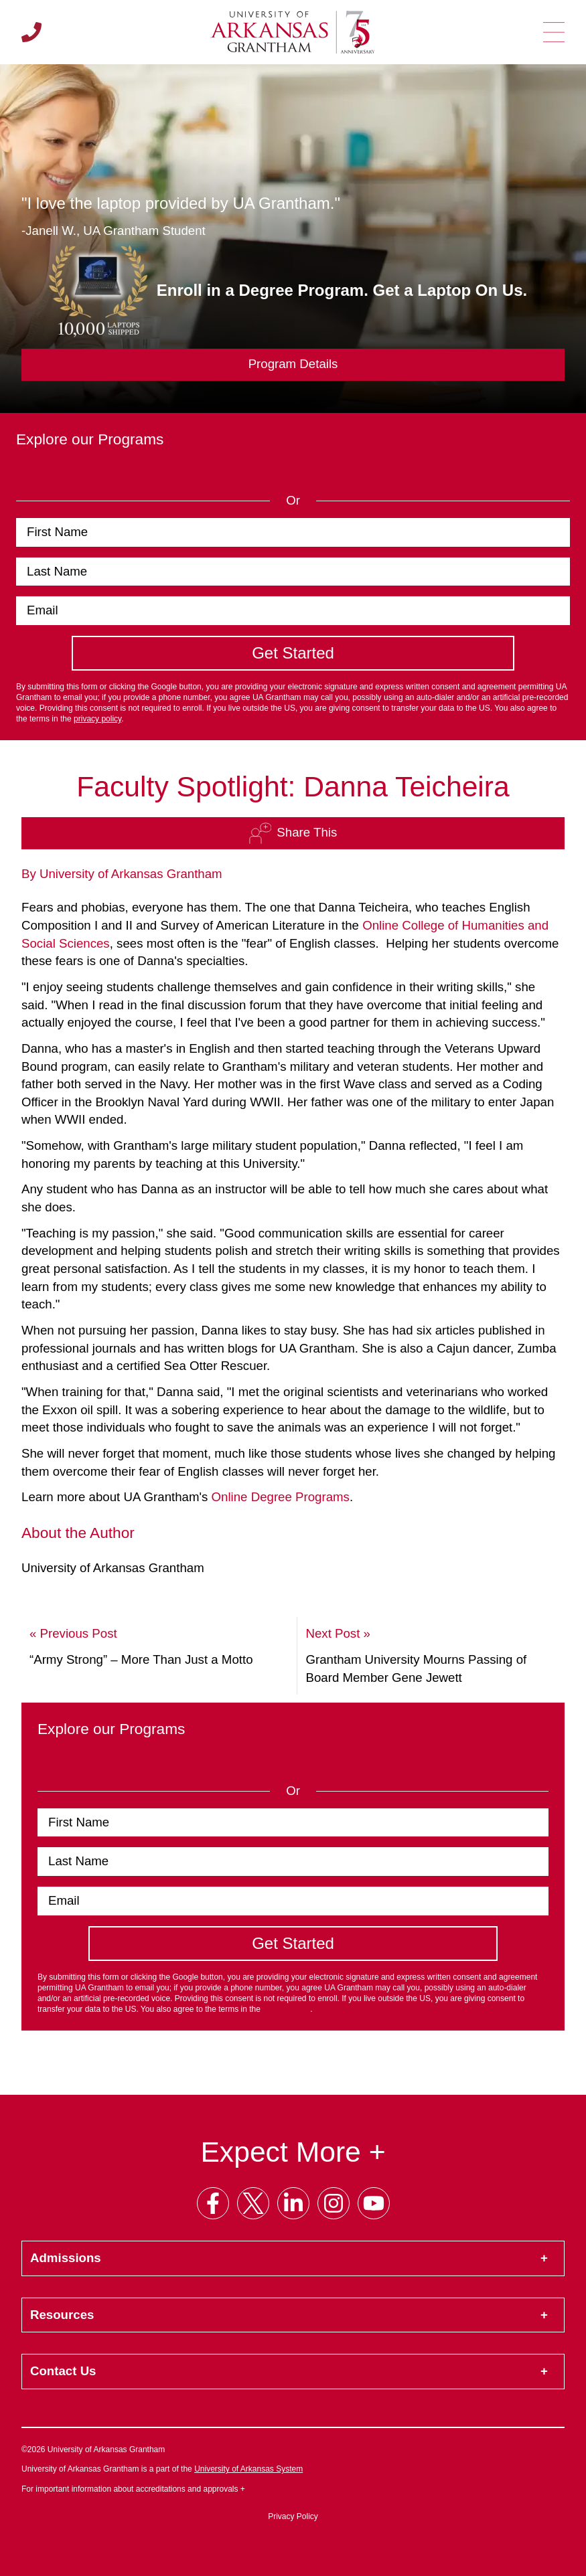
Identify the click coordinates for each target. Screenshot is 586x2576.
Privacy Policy (293, 2516)
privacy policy (97, 718)
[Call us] (31, 32)
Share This (293, 833)
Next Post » (337, 1633)
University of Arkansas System (248, 2469)
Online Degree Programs (281, 1497)
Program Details (293, 364)
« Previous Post (73, 1633)
